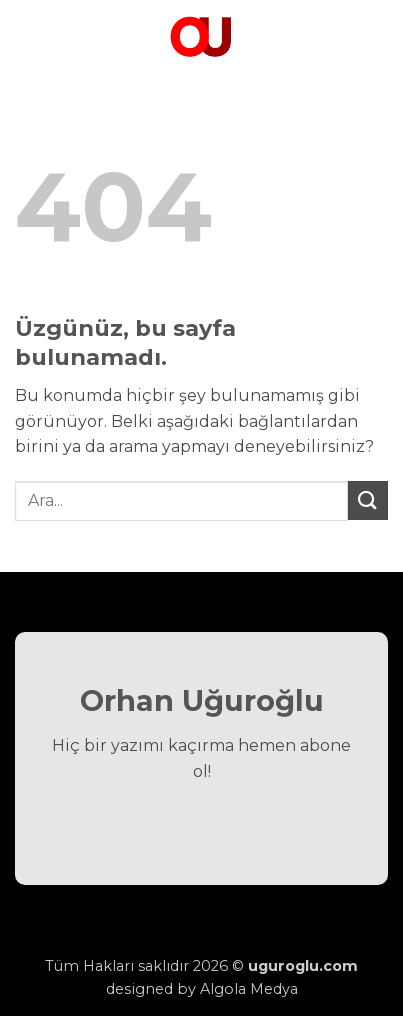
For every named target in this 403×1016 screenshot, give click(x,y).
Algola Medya (249, 989)
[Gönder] (368, 500)
